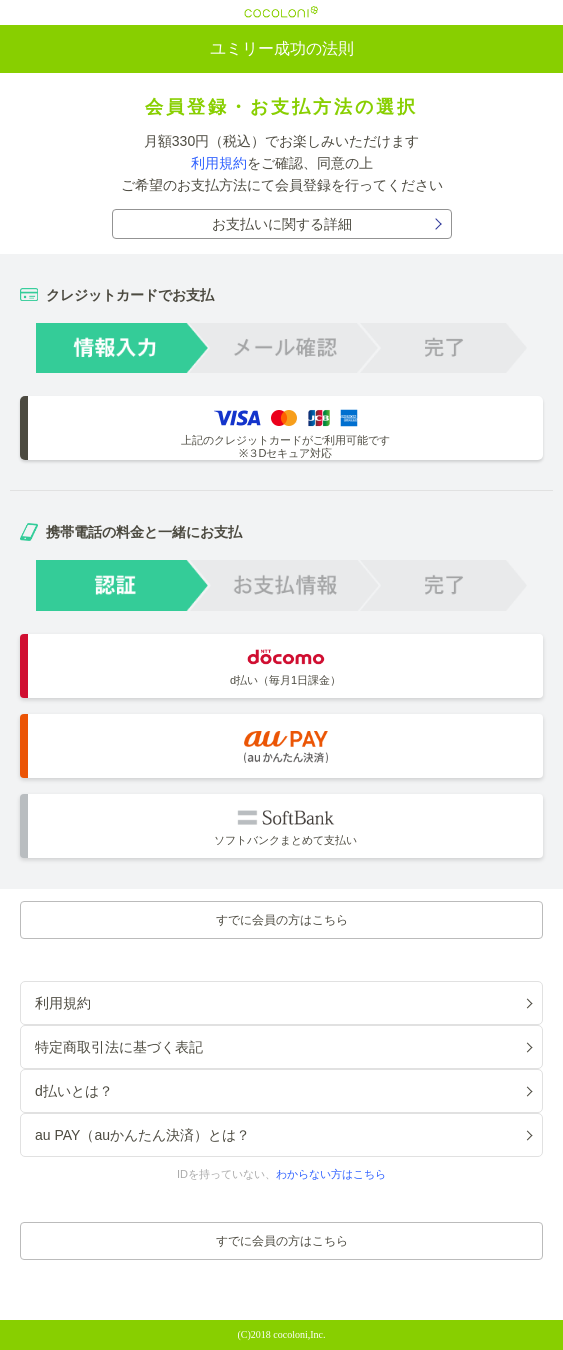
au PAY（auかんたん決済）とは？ (142, 1135)
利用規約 (219, 163)
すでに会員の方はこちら (282, 920)
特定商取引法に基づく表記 (119, 1047)
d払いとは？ (74, 1091)
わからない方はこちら (331, 1174)
